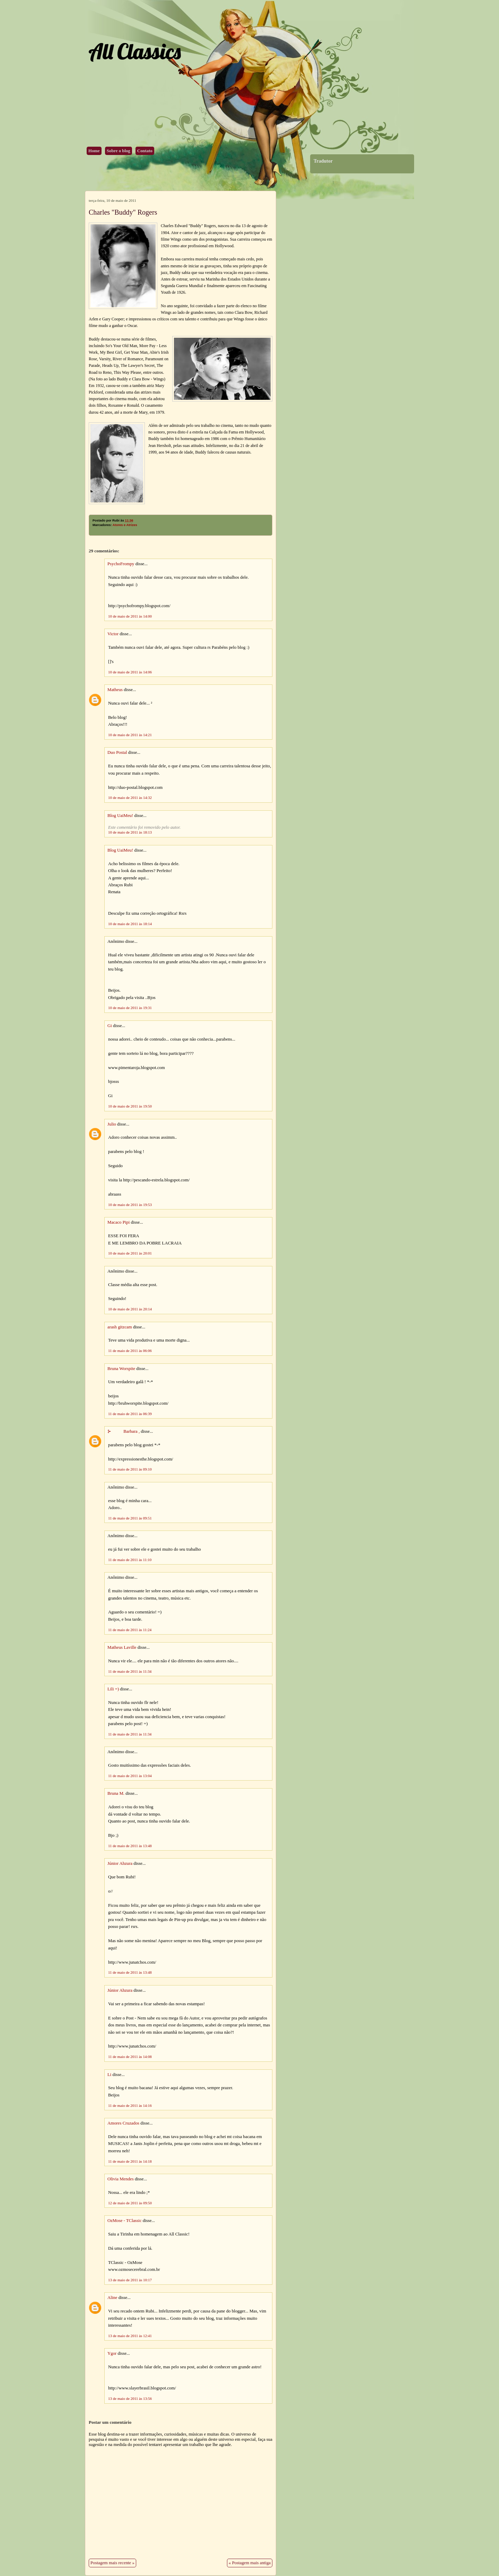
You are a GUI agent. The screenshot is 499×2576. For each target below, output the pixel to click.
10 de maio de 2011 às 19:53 (130, 1205)
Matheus (115, 689)
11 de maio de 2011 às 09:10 (130, 1469)
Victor (113, 633)
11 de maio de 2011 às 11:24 (129, 1630)
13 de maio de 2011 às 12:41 (130, 2336)
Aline (112, 2297)
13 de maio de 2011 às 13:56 (130, 2398)
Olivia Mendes (120, 2179)
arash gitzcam (119, 1327)
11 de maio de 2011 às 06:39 (130, 1414)
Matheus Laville (122, 1647)
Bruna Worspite (121, 1368)
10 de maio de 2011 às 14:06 (130, 672)
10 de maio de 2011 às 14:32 (130, 797)
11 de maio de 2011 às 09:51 (130, 1518)
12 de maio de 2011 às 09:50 (130, 2203)
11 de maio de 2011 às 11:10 (129, 1560)
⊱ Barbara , (123, 1431)
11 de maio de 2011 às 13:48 (130, 1846)
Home (94, 150)
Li (109, 2074)
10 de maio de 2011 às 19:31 (130, 1008)
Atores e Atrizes (125, 525)
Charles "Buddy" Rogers (123, 212)
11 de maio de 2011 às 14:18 (130, 2161)
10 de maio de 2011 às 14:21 (130, 735)
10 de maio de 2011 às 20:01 (130, 1253)
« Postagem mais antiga (250, 2562)
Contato (144, 150)
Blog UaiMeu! (120, 815)
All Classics (134, 51)
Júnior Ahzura (119, 1863)
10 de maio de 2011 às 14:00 (130, 616)
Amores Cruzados (123, 2123)
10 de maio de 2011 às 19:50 (130, 1106)
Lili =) (113, 1689)
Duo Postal (117, 752)
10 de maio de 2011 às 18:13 (130, 832)
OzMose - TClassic (124, 2220)
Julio (111, 1124)
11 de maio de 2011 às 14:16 (130, 2105)
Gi (109, 1025)
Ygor (111, 2353)
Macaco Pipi (118, 1222)
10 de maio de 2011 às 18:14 (130, 924)
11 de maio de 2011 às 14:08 (130, 2056)
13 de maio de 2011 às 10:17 (130, 2280)
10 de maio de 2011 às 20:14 (130, 1309)
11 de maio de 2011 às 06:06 (130, 1351)
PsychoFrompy (120, 563)
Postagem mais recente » (112, 2562)
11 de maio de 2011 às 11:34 (129, 1671)
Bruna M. (115, 1793)
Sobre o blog (118, 150)
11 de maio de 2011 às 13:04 (130, 1776)
